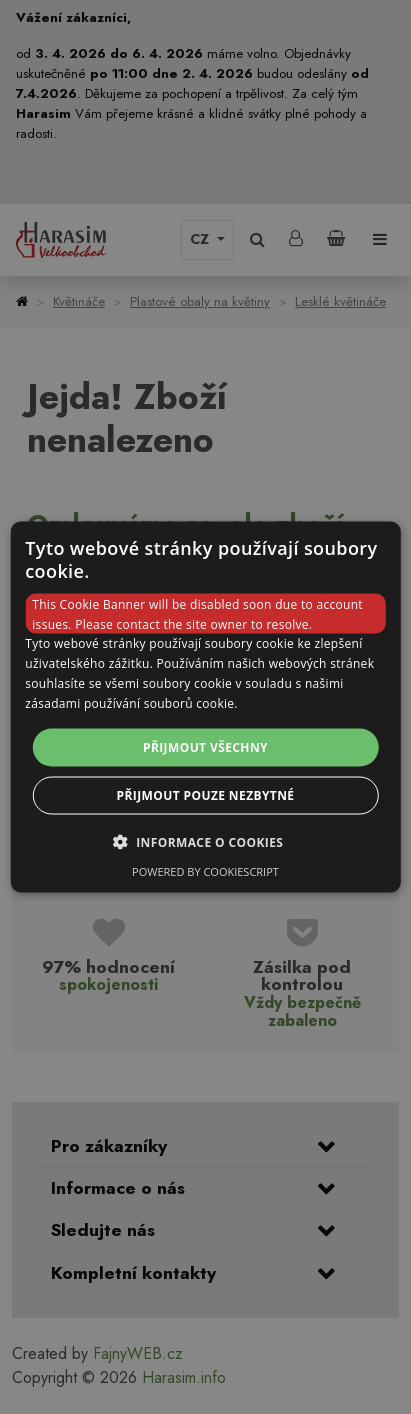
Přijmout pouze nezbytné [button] (206, 794)
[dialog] (205, 707)
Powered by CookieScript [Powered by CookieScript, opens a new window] (205, 870)
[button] (206, 841)
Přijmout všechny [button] (205, 746)
